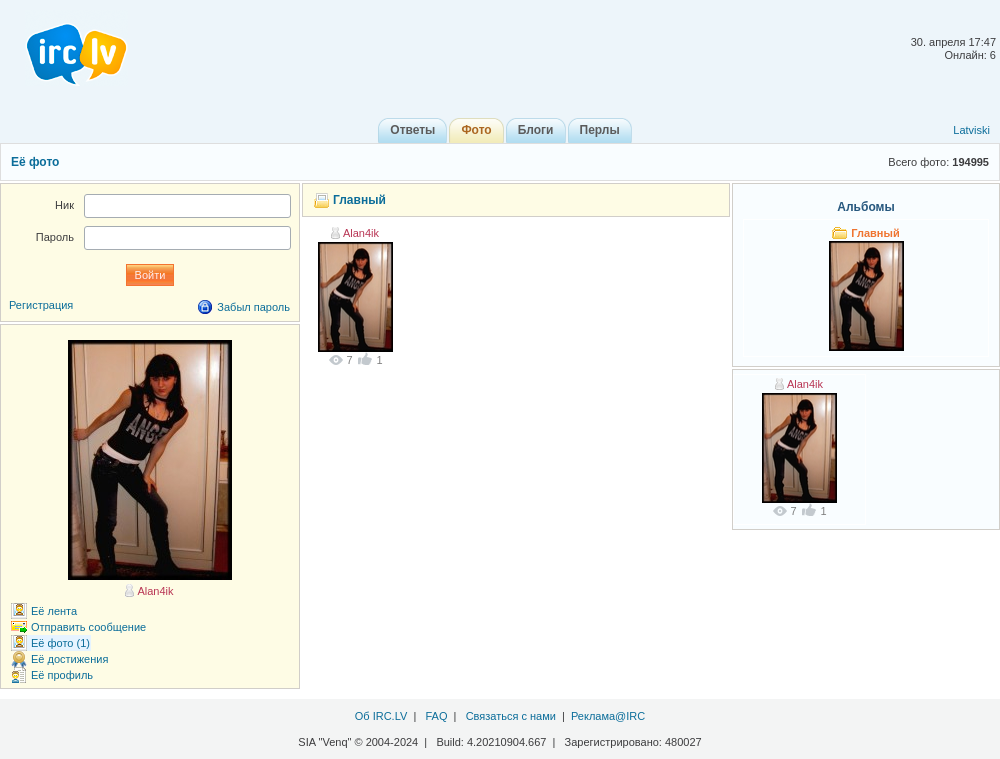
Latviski (971, 130)
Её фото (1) (60, 643)
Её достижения (69, 659)
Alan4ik (361, 233)
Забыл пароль (253, 307)
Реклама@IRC (608, 716)
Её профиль (62, 675)
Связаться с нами (511, 716)
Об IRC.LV (381, 716)
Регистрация (41, 305)
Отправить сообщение (88, 627)
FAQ (436, 716)
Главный (359, 200)
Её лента (54, 611)
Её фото (35, 162)
